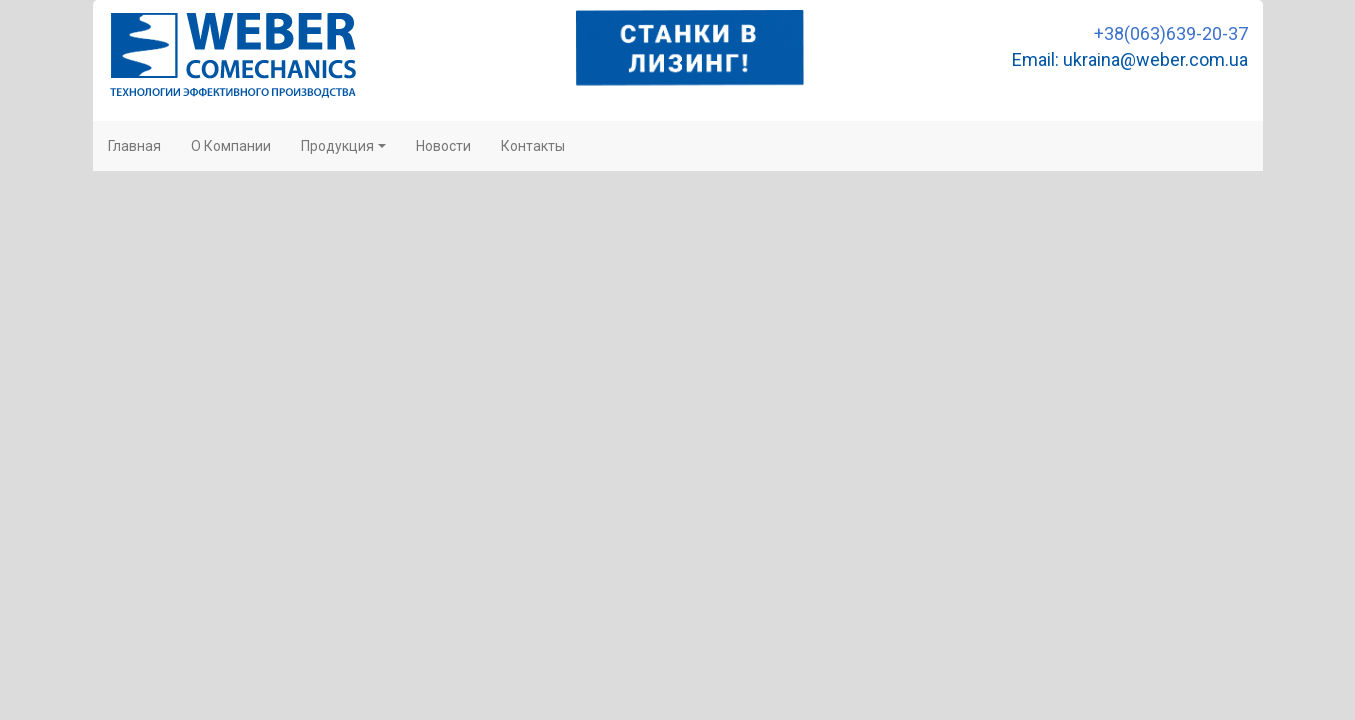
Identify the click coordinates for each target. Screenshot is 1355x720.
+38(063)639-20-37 (1171, 33)
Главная (134, 146)
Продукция (343, 146)
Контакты (533, 146)
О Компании (231, 146)
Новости (443, 146)
